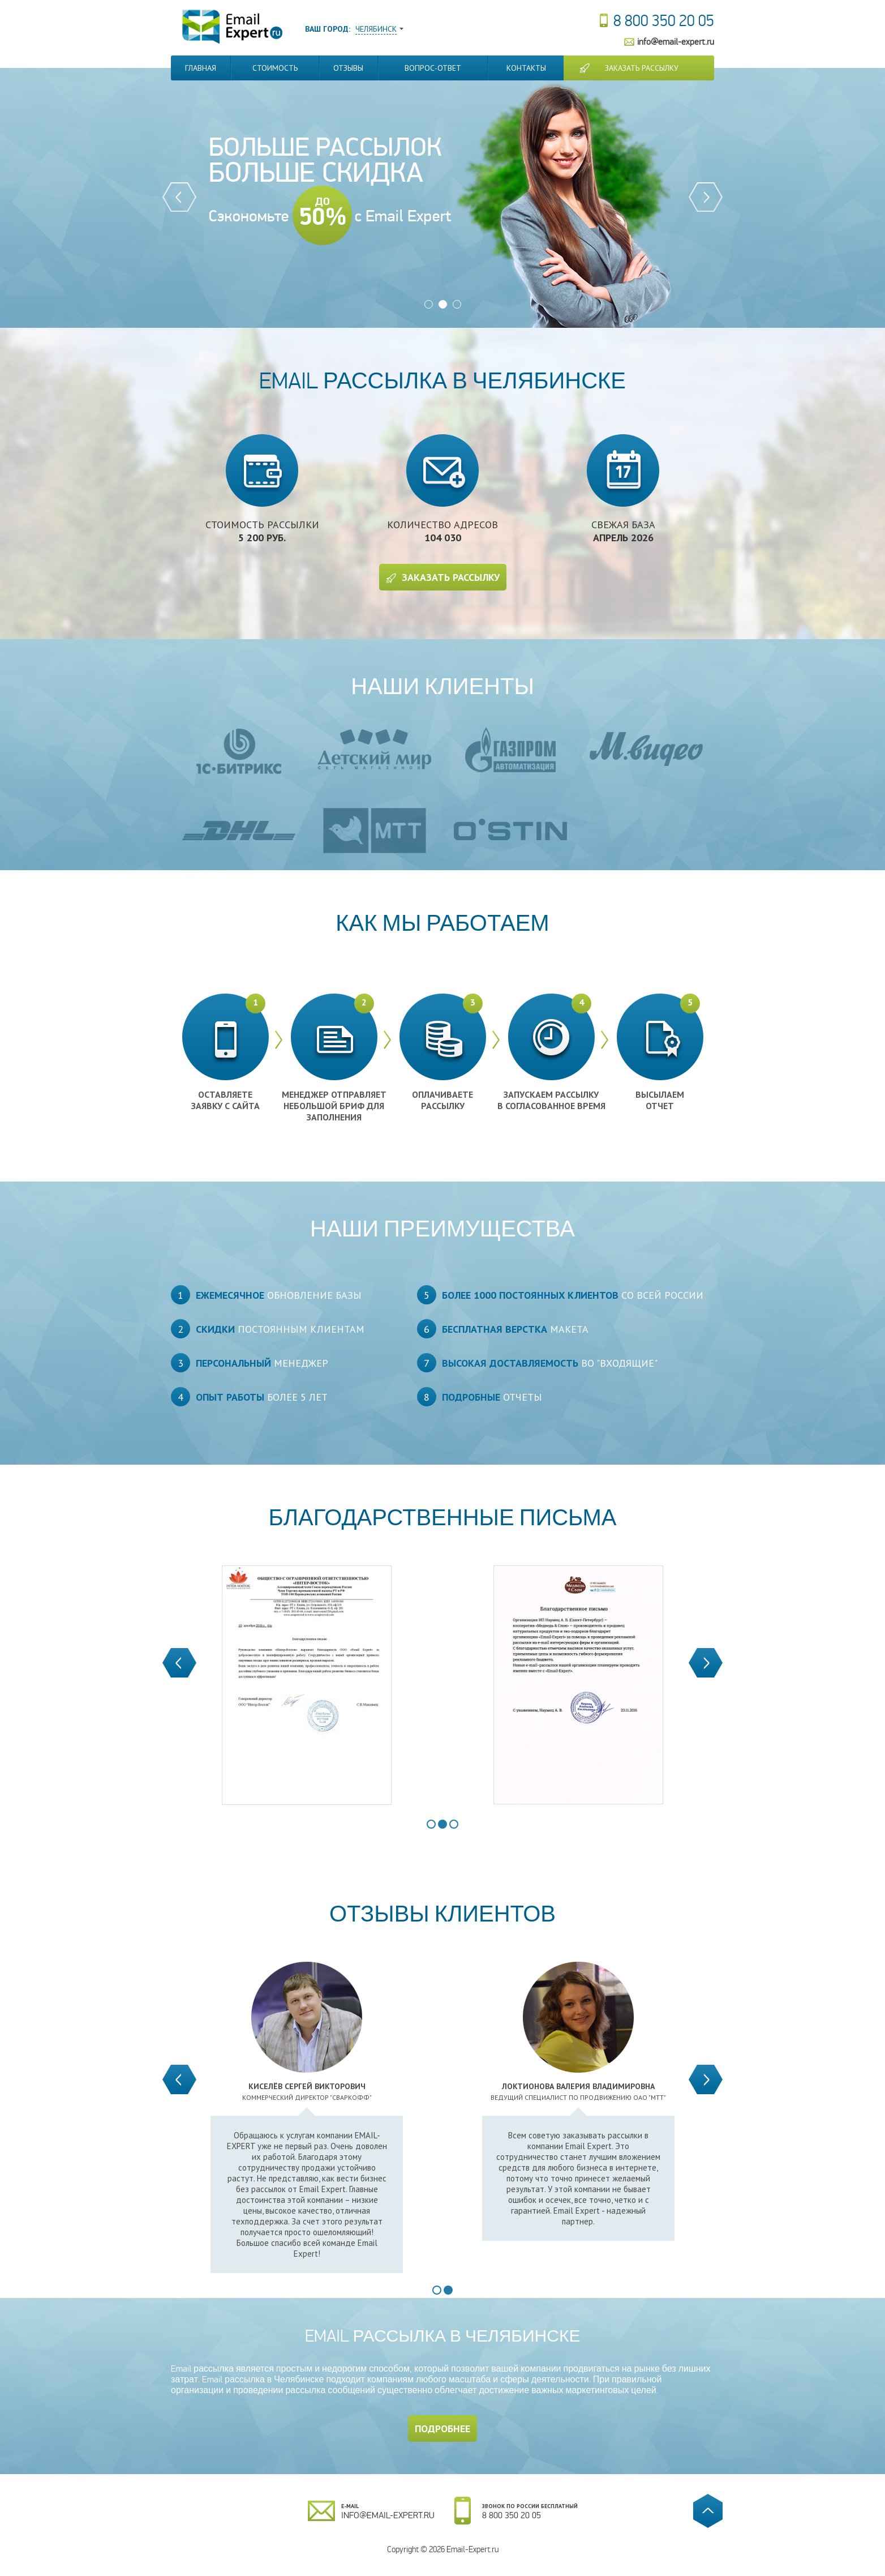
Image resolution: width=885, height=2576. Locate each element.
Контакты (526, 68)
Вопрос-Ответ (433, 68)
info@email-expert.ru (675, 41)
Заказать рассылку (641, 68)
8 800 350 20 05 (663, 21)
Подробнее (442, 2428)
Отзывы (348, 68)
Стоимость (275, 68)
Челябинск (376, 29)
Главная (200, 68)
